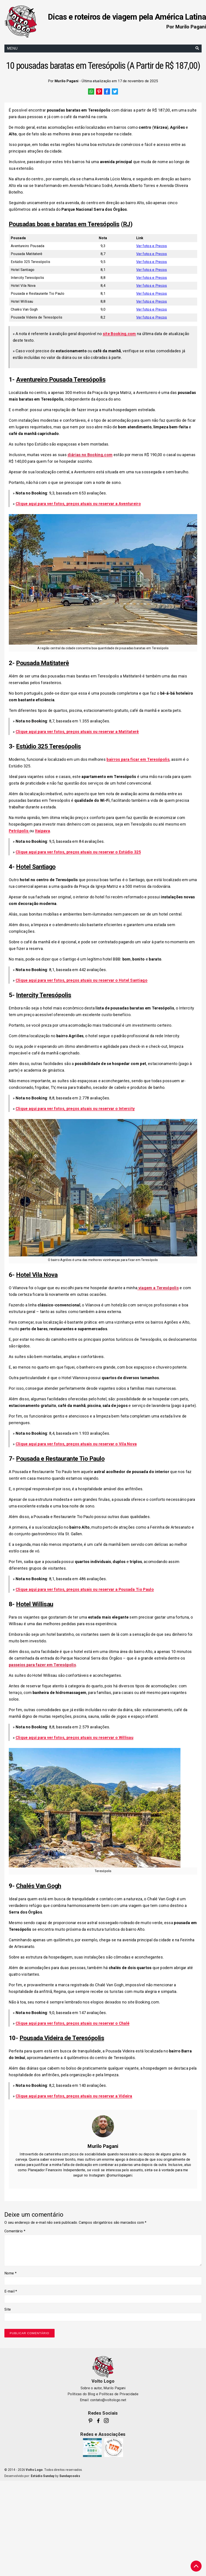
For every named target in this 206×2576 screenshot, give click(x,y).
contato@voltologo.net (108, 2405)
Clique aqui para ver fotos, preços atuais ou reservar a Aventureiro (78, 503)
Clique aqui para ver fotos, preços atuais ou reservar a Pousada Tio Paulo (85, 1589)
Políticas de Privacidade (118, 2399)
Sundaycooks (69, 2481)
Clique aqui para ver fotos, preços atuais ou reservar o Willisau (74, 1737)
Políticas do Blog (81, 2399)
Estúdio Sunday (42, 2481)
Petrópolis (19, 830)
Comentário (14, 2231)
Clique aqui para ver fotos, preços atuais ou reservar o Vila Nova (76, 1444)
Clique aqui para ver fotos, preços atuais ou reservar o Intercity (75, 1108)
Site (7, 2315)
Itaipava (42, 830)
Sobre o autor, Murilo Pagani (103, 2393)
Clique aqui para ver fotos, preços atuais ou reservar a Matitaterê (77, 731)
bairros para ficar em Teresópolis (138, 759)
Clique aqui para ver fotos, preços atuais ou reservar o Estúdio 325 (78, 852)
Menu (12, 48)
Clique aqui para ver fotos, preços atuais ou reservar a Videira (74, 2096)
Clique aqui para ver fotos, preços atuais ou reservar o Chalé (73, 2023)
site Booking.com (119, 333)
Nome (10, 2278)
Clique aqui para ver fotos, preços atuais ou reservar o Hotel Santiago (81, 980)
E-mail (10, 2296)
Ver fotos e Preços (151, 246)
